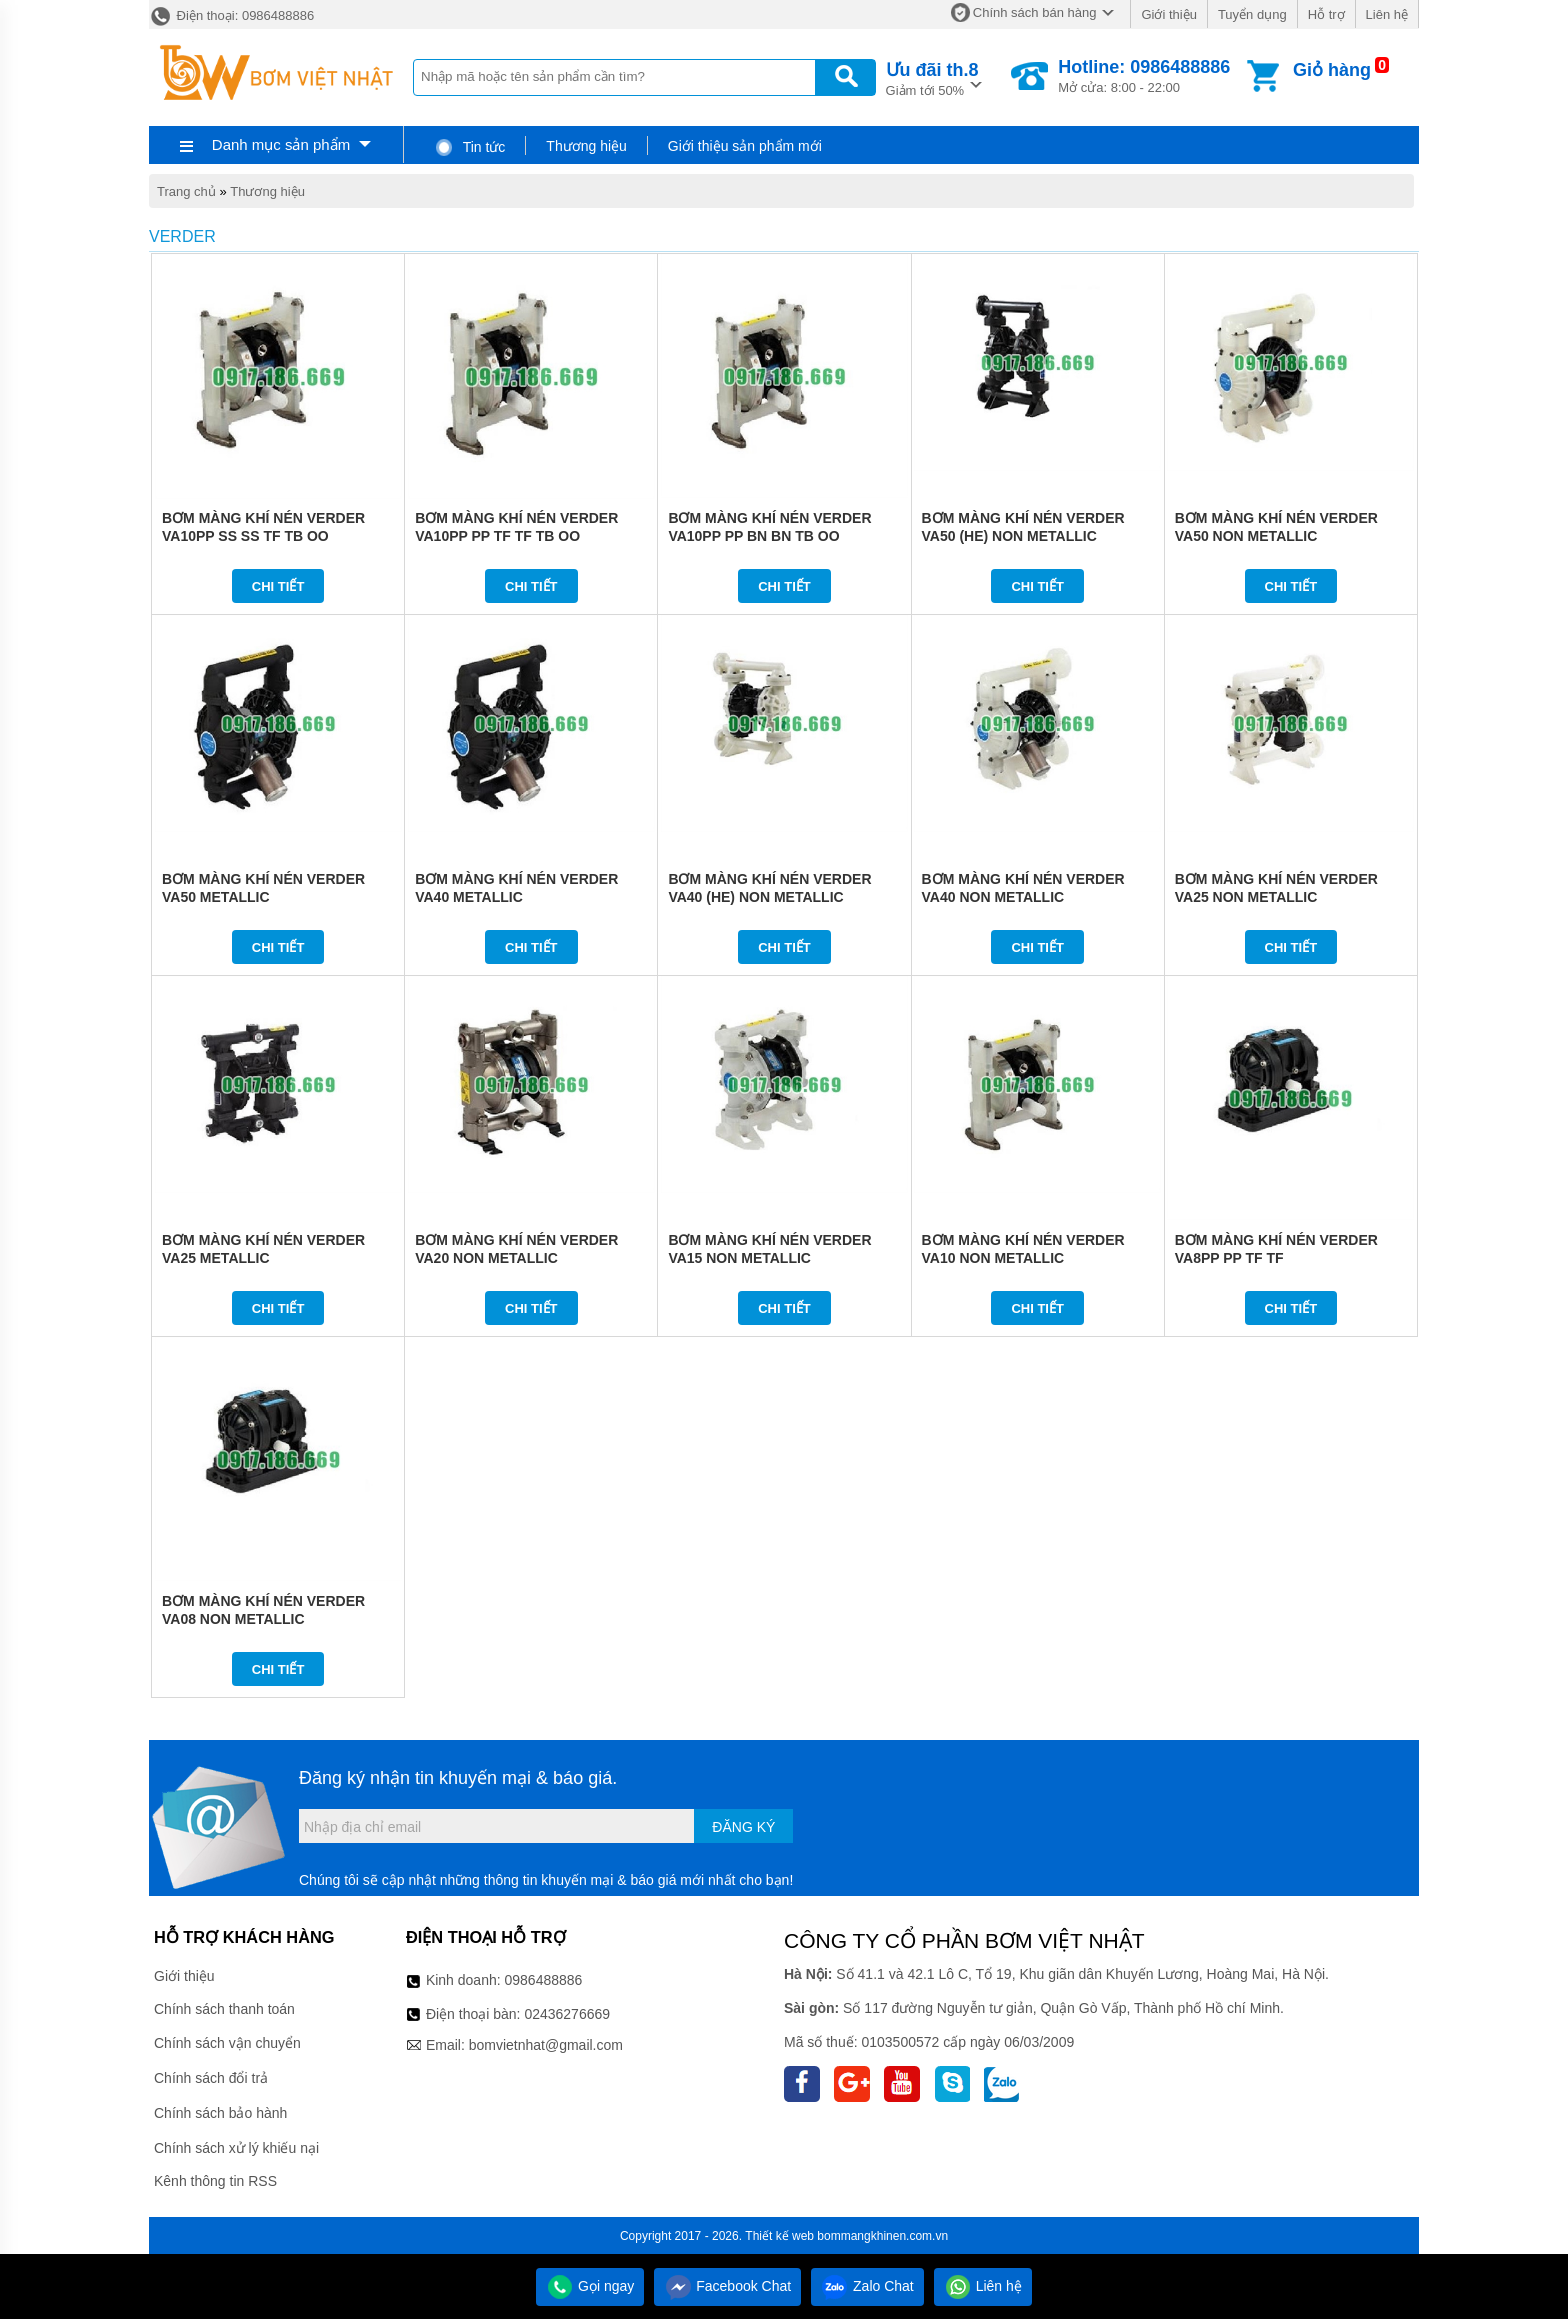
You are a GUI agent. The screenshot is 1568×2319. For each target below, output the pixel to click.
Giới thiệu (1168, 14)
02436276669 (567, 2014)
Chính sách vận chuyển (227, 2043)
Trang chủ (186, 191)
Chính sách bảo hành (220, 2113)
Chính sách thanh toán (224, 2009)
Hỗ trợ (1326, 14)
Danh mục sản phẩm (281, 144)
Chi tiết (278, 586)
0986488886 (544, 1980)
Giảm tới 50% (932, 77)
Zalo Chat (867, 2286)
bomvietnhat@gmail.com (546, 2045)
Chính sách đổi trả (211, 2078)
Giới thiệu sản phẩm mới (745, 146)
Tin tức (469, 147)
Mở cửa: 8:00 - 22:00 (1144, 76)
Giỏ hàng (1332, 70)
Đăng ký (743, 1827)
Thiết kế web (779, 2236)
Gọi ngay (590, 2286)
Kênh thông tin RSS (215, 2181)
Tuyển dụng (1252, 14)
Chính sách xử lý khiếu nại (236, 2148)
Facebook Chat (727, 2286)
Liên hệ (1387, 14)
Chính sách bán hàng (1035, 12)
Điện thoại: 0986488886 (231, 15)
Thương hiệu (586, 146)
